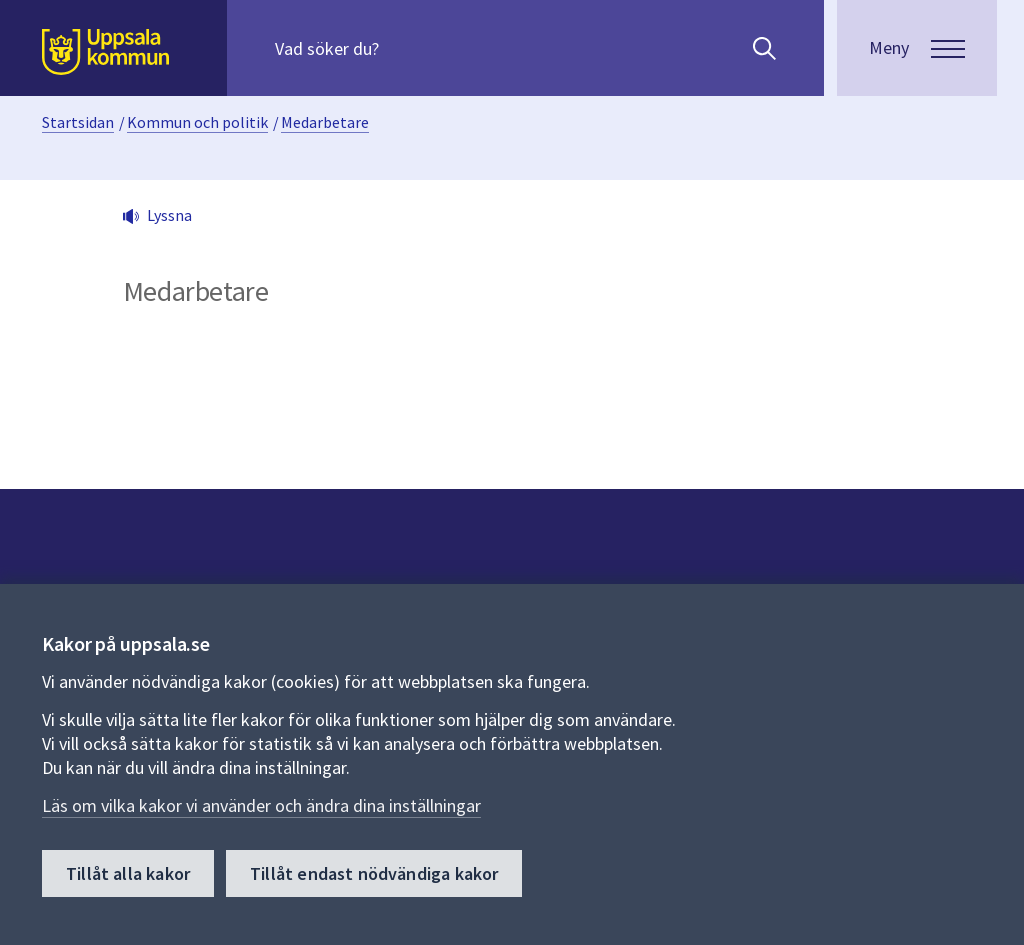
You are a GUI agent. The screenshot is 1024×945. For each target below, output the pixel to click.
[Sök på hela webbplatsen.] (403, 48)
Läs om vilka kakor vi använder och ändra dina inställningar (261, 805)
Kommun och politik (197, 122)
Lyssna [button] (169, 215)
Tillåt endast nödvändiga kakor (374, 873)
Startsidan (78, 122)
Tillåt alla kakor (128, 873)
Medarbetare (325, 122)
